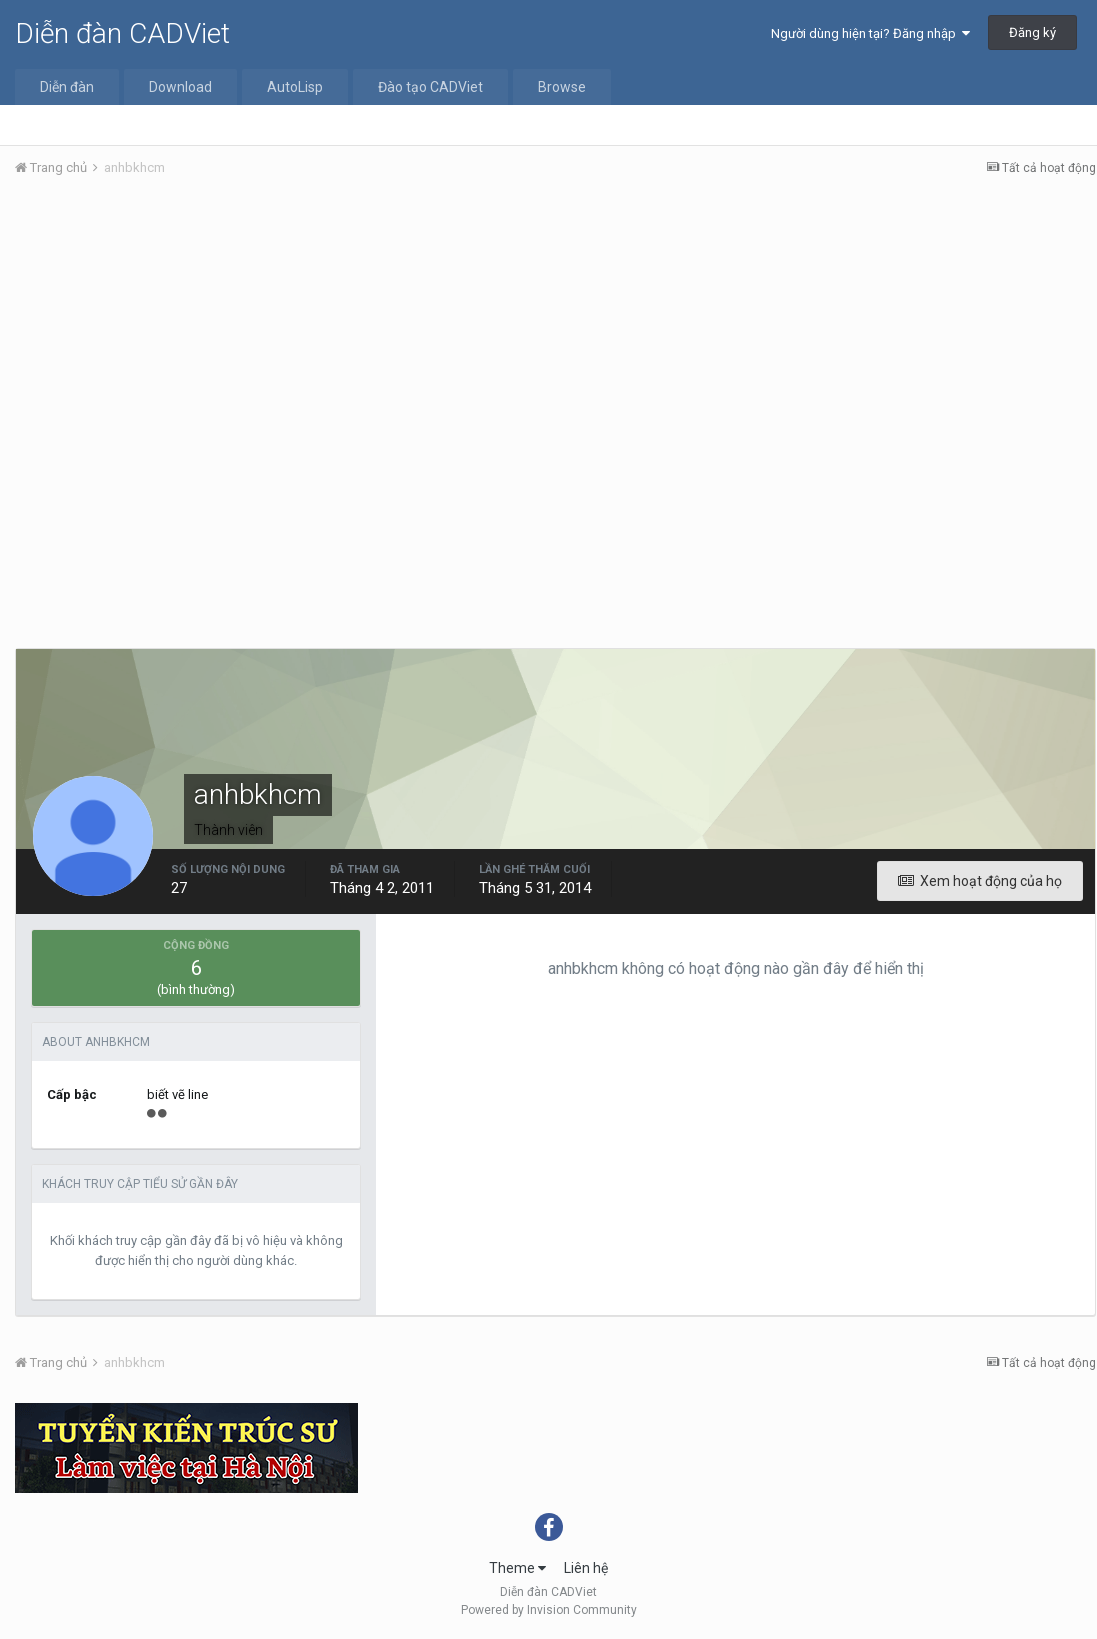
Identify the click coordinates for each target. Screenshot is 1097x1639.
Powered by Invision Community (549, 1610)
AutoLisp (295, 87)
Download (180, 87)
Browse (562, 87)
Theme (517, 1568)
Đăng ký (1032, 32)
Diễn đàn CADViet (122, 33)
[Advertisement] (555, 343)
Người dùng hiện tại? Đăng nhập (870, 33)
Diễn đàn (67, 87)
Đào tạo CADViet (430, 87)
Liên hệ (586, 1568)
